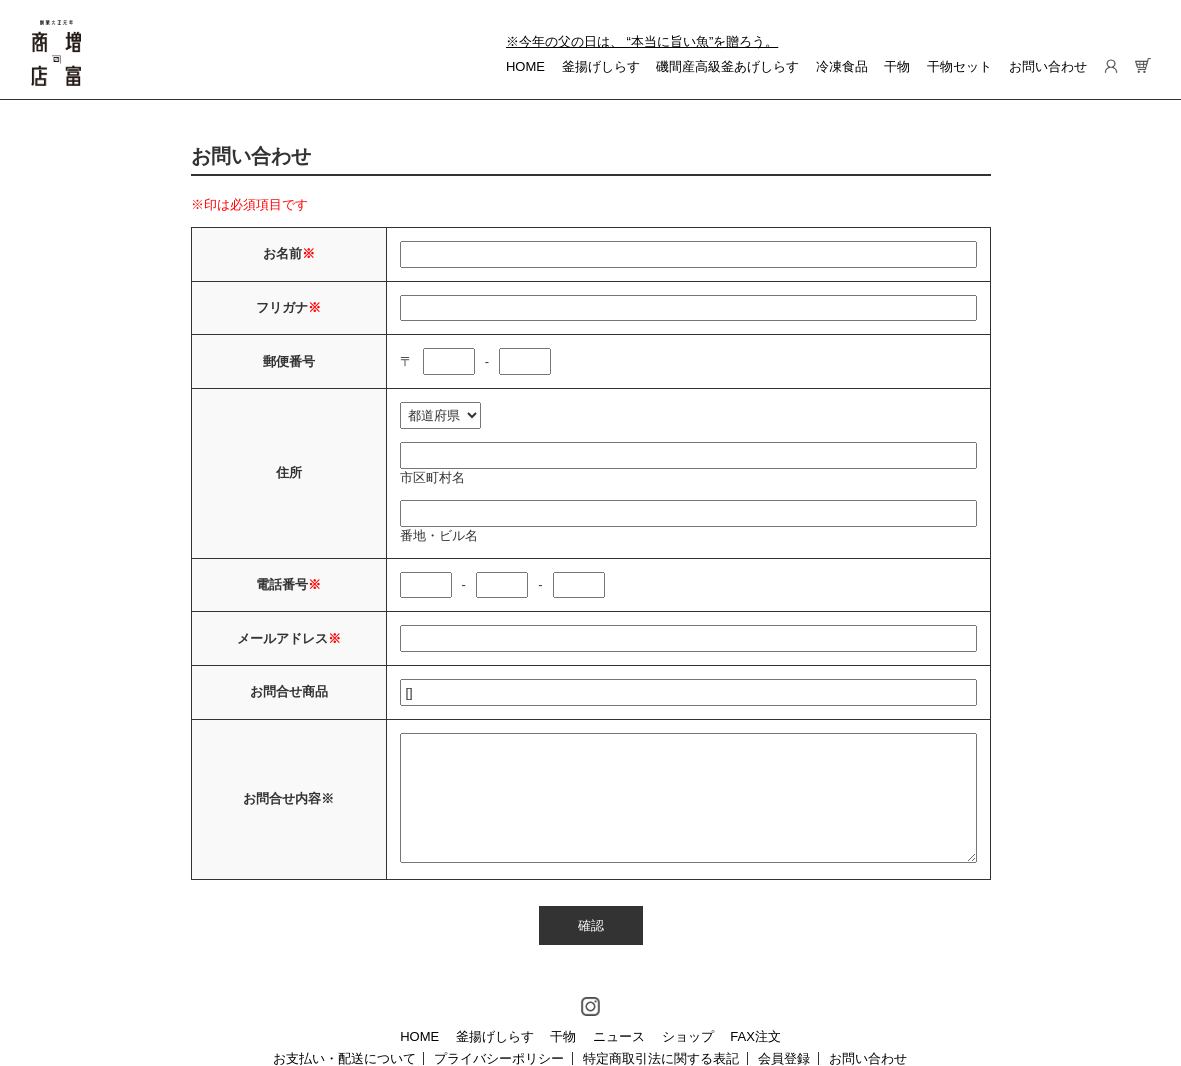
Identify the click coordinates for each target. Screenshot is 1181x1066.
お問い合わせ (1048, 66)
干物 (897, 66)
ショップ (688, 1036)
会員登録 (784, 1058)
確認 (591, 925)
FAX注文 (755, 1036)
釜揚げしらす (601, 66)
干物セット (959, 66)
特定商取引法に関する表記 (661, 1058)
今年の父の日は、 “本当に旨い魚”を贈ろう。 (648, 41)
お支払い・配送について (344, 1058)
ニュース (619, 1036)
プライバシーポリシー (499, 1058)
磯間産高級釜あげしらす (727, 66)
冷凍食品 (842, 66)
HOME (525, 66)
